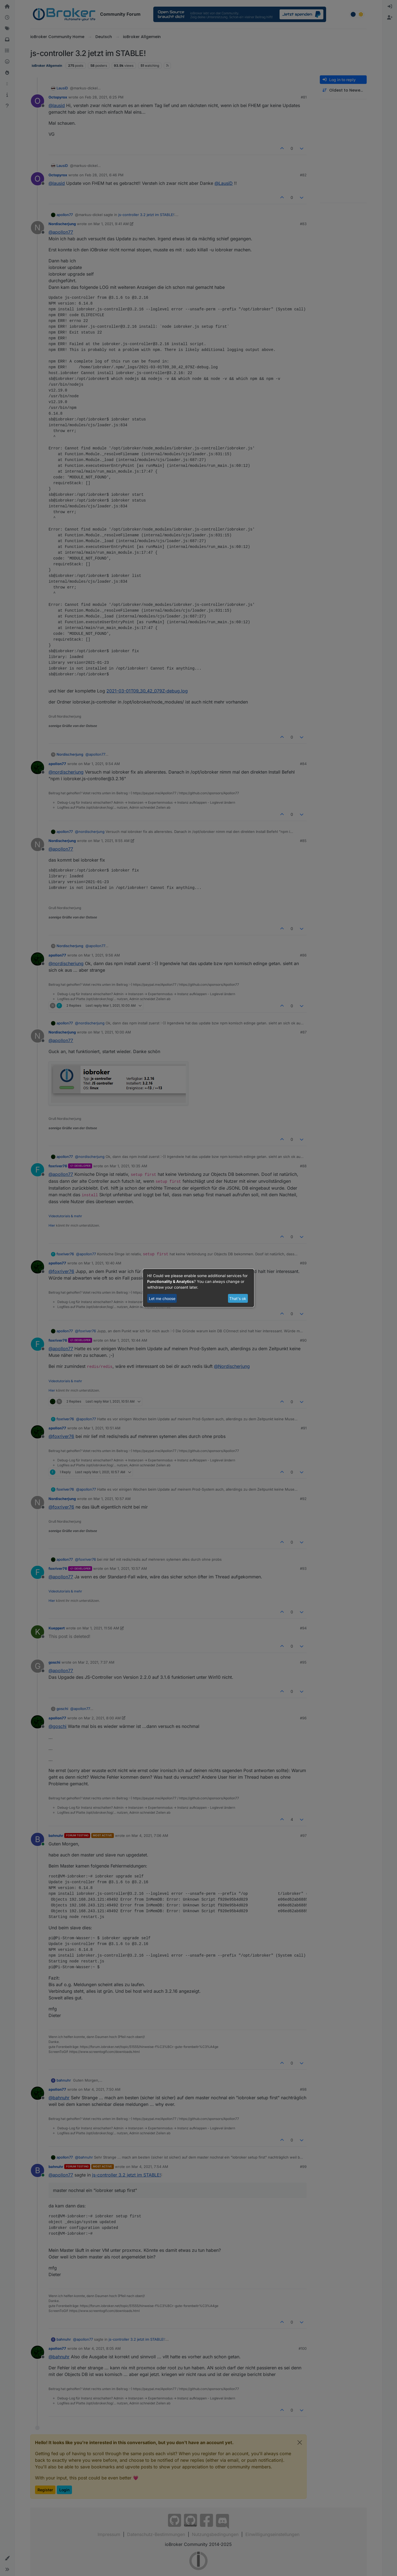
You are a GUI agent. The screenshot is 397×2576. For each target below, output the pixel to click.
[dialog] (198, 1288)
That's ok (237, 1298)
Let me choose (162, 1298)
